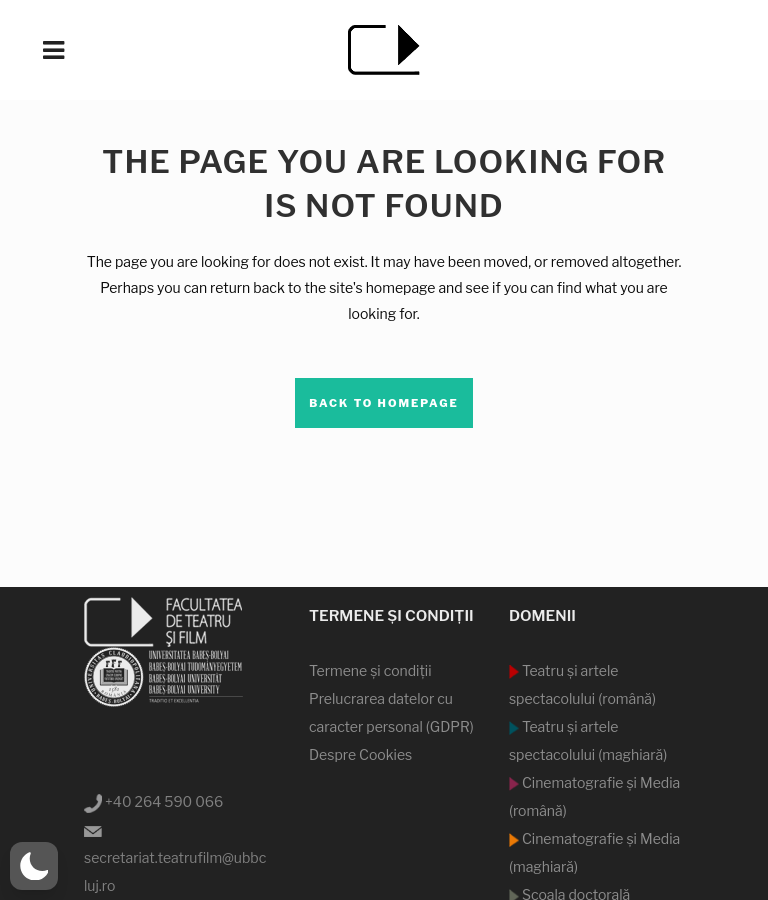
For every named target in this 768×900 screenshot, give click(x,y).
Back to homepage (384, 403)
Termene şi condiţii (370, 670)
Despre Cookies (360, 754)
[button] (34, 866)
